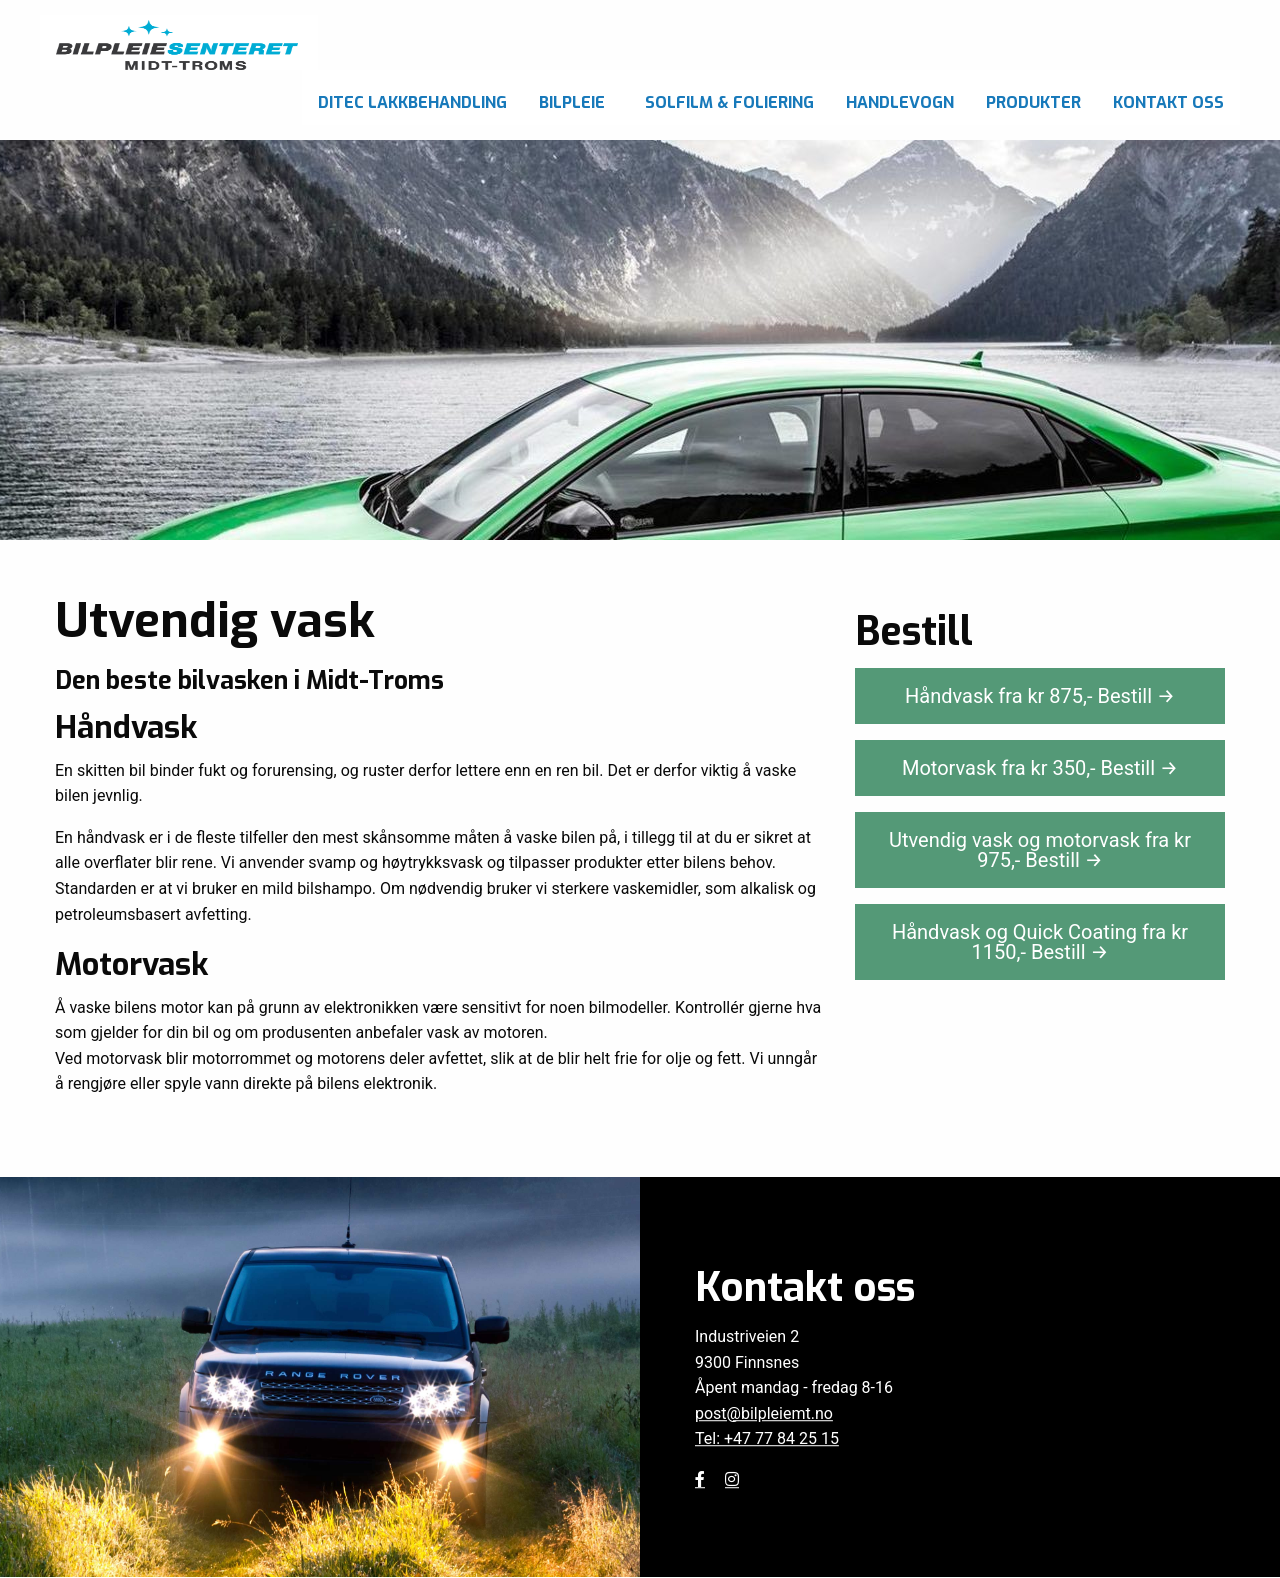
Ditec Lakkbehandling (412, 102)
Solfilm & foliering (729, 102)
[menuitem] (412, 97)
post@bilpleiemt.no (764, 1413)
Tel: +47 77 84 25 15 (767, 1439)
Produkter (1033, 102)
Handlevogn (900, 102)
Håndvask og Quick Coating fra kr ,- (1040, 942)
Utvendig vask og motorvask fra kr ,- (1040, 850)
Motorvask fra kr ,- (1040, 768)
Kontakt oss (1168, 102)
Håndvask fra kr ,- (1040, 696)
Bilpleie (572, 102)
